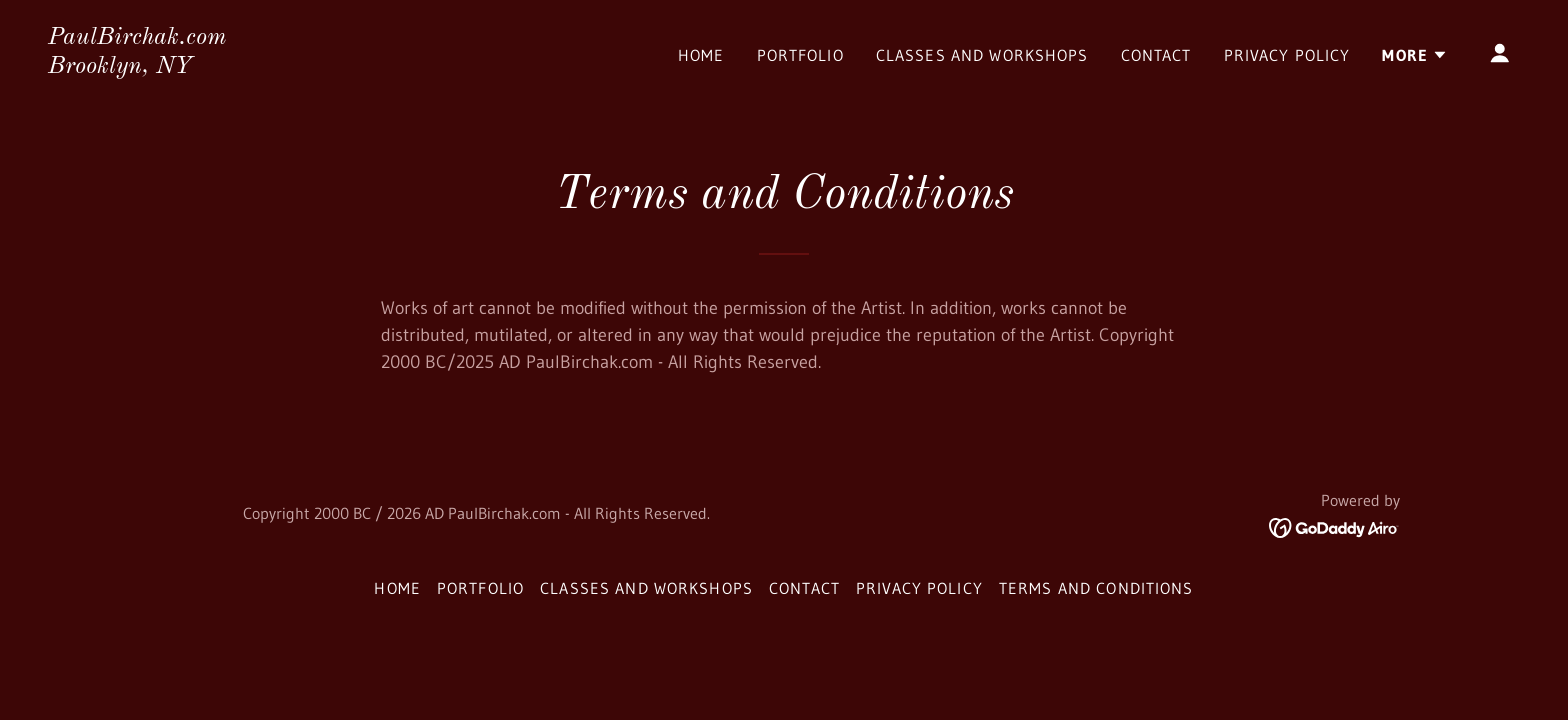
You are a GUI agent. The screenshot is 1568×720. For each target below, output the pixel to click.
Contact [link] (1156, 55)
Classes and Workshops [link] (982, 55)
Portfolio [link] (800, 55)
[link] (137, 67)
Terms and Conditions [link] (1096, 588)
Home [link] (701, 55)
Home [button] (397, 588)
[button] (1415, 55)
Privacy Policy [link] (1287, 55)
